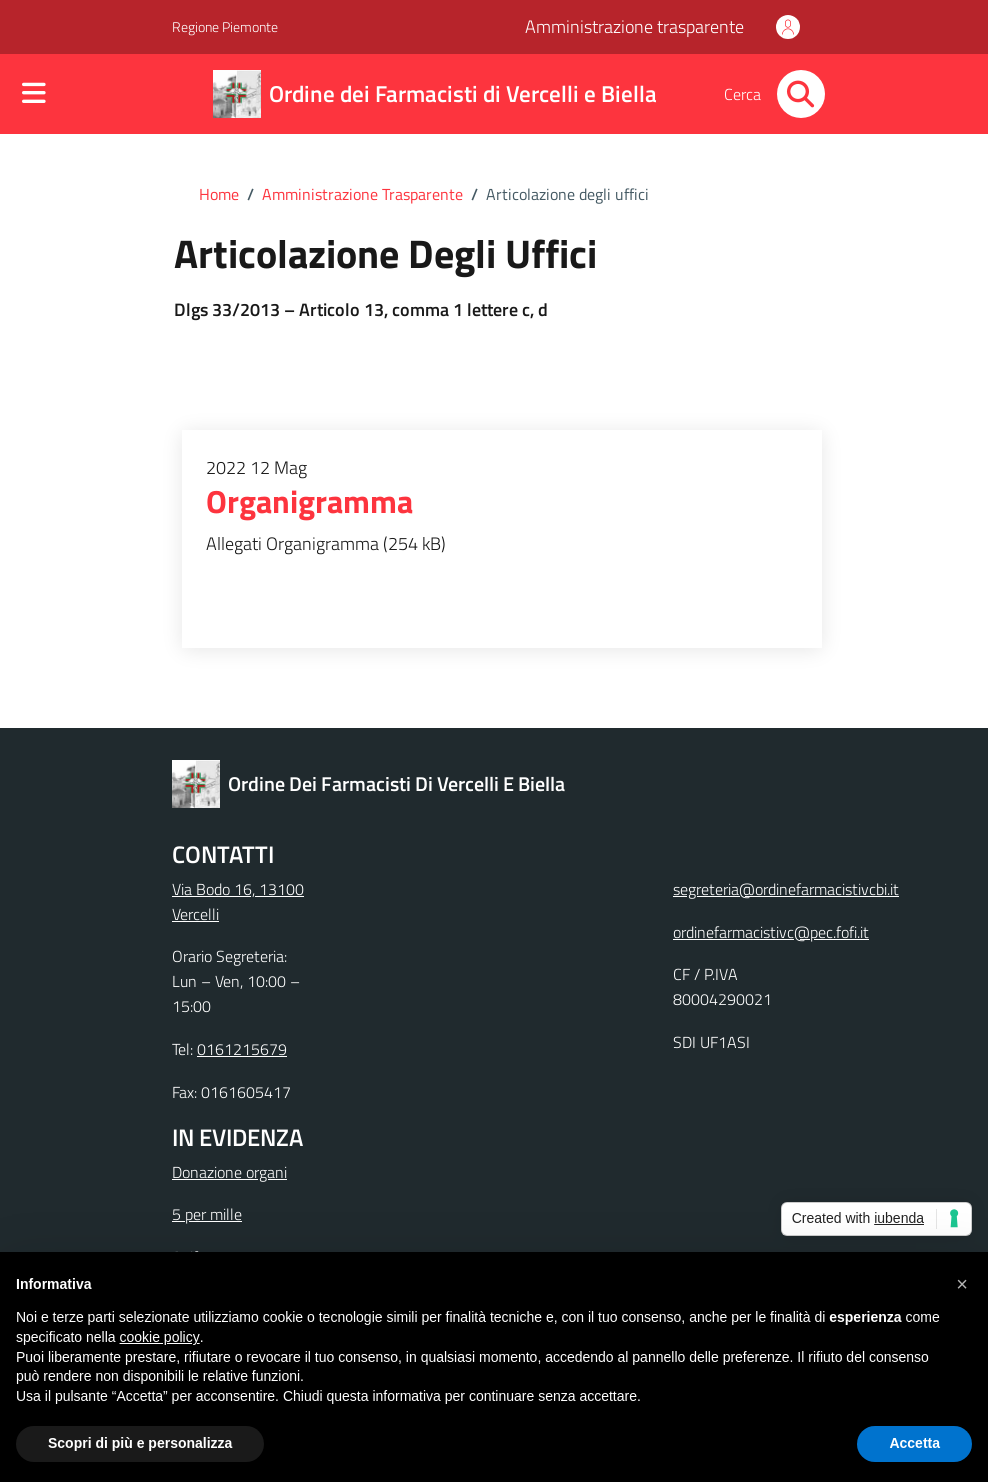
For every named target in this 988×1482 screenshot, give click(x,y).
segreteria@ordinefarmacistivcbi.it (786, 889)
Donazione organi (229, 1172)
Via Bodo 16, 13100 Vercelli (238, 901)
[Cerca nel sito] (801, 94)
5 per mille (207, 1214)
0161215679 (242, 1049)
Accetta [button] (914, 1443)
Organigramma (309, 502)
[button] (962, 1284)
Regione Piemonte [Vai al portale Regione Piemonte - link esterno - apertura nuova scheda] (225, 26)
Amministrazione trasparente (634, 26)
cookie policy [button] (160, 1337)
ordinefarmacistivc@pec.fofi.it (771, 932)
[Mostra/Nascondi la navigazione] (34, 95)
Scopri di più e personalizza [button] (140, 1443)
